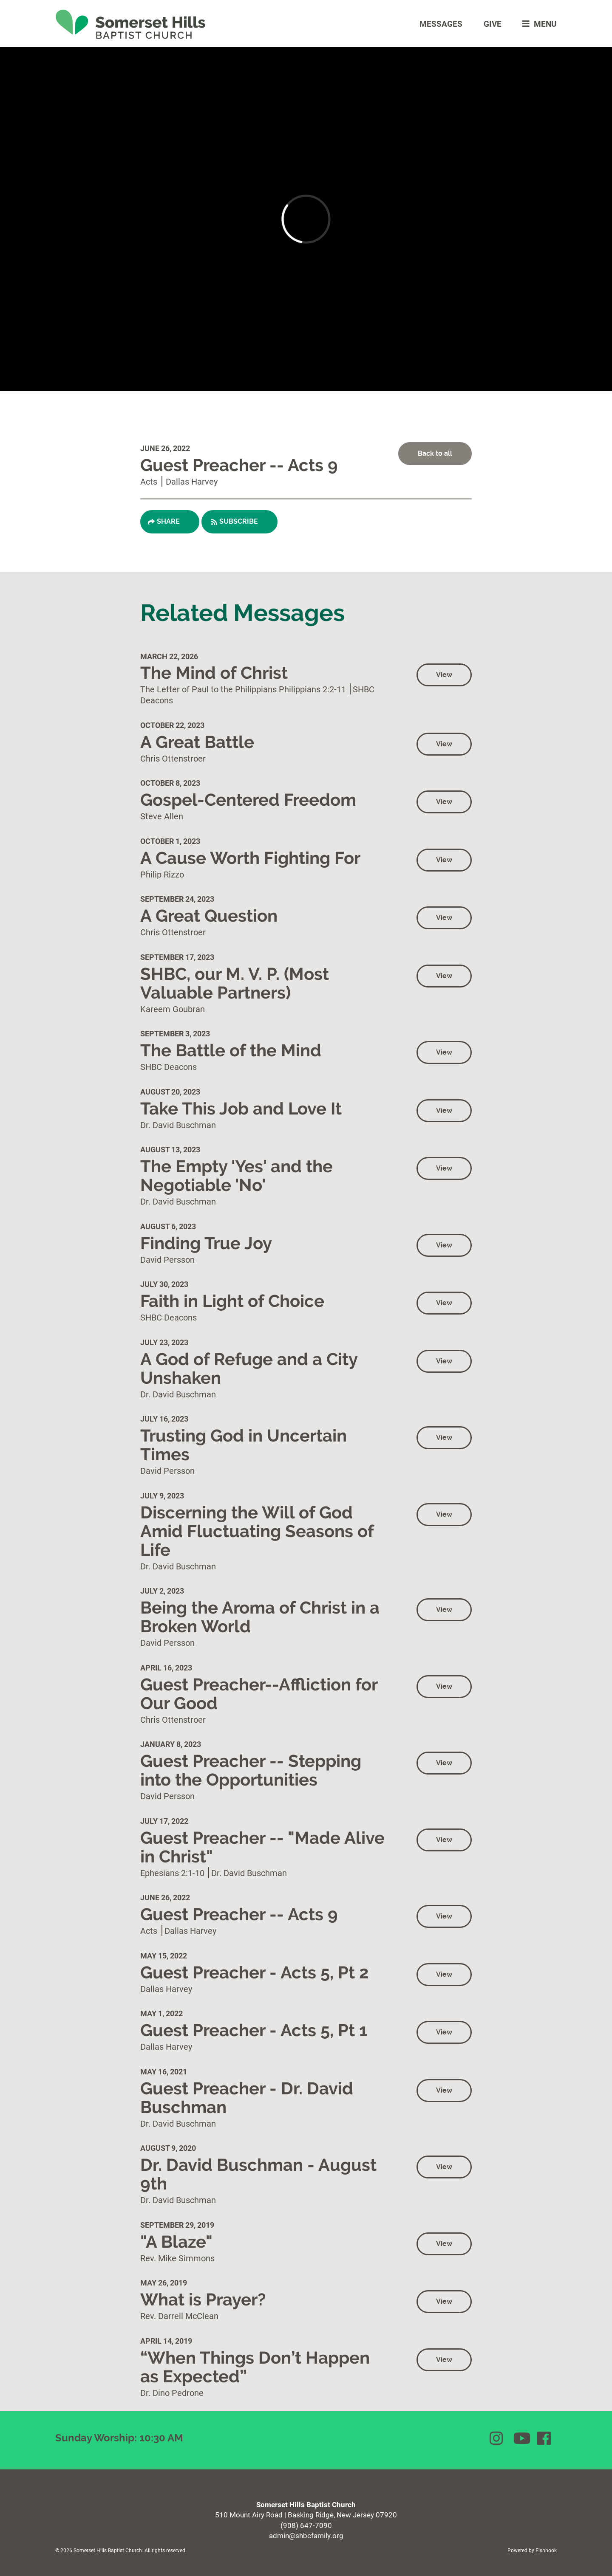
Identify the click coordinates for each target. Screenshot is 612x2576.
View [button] (444, 675)
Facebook (544, 2438)
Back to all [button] (435, 453)
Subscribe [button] (238, 521)
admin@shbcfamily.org (306, 2535)
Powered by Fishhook (532, 2550)
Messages (440, 23)
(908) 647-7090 (306, 2525)
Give (493, 23)
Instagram (497, 2438)
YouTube (521, 2438)
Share (168, 521)
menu (537, 23)
